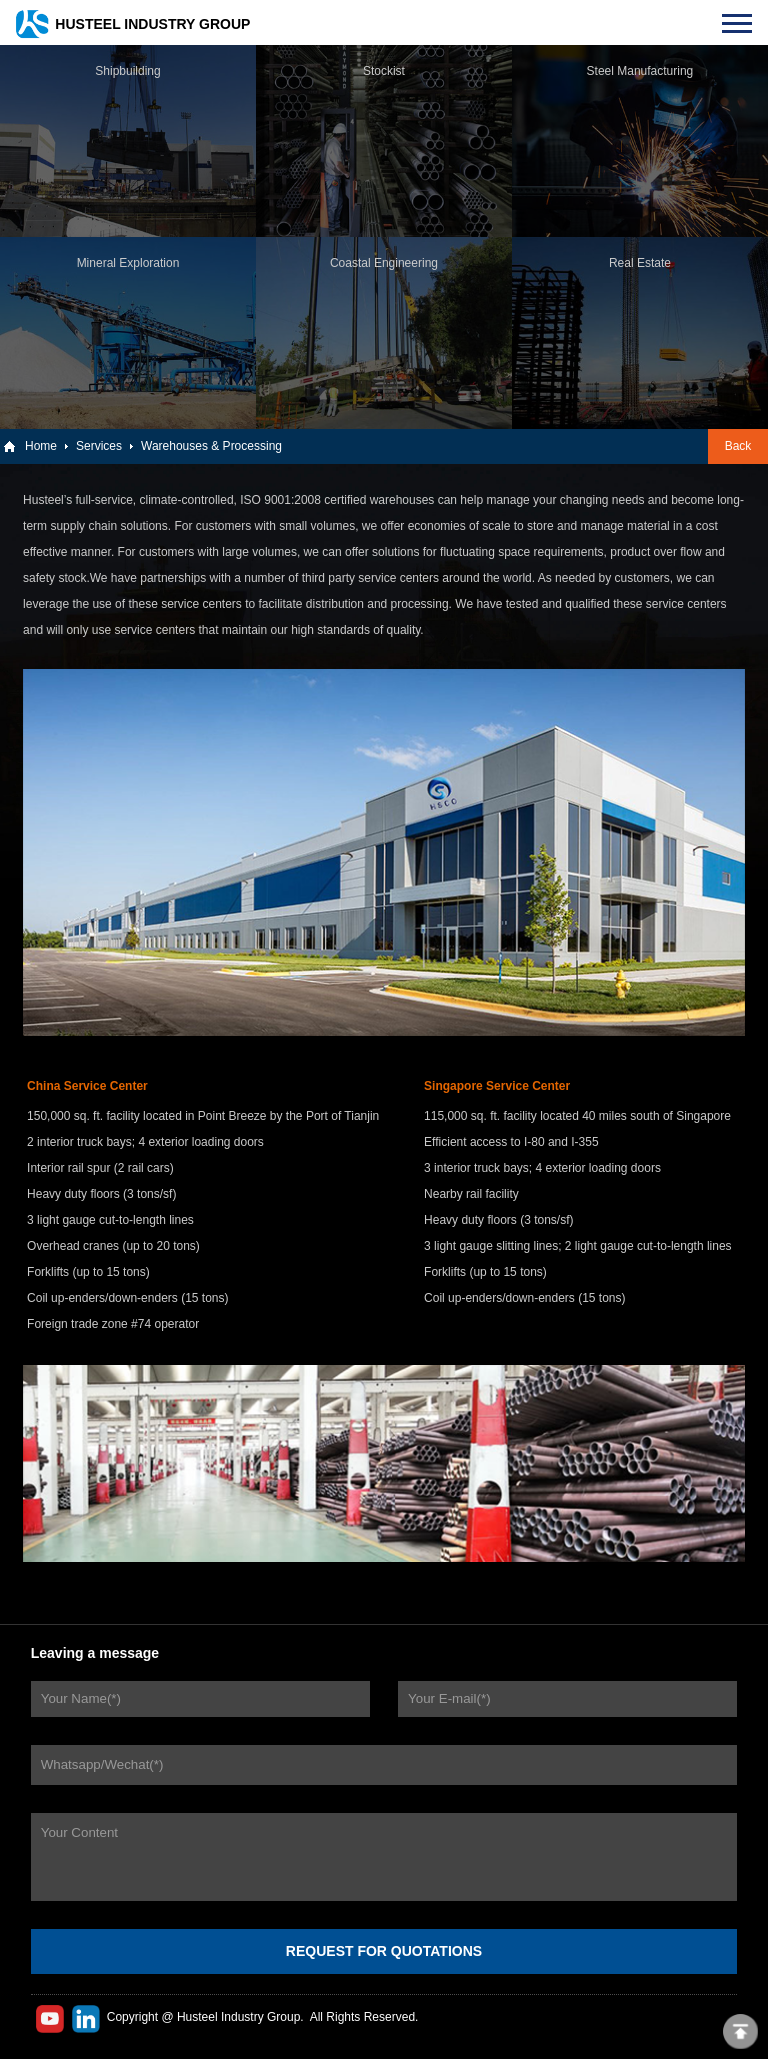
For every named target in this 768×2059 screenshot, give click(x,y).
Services (99, 446)
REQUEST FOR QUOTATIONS (384, 1951)
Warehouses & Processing (211, 446)
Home (41, 446)
